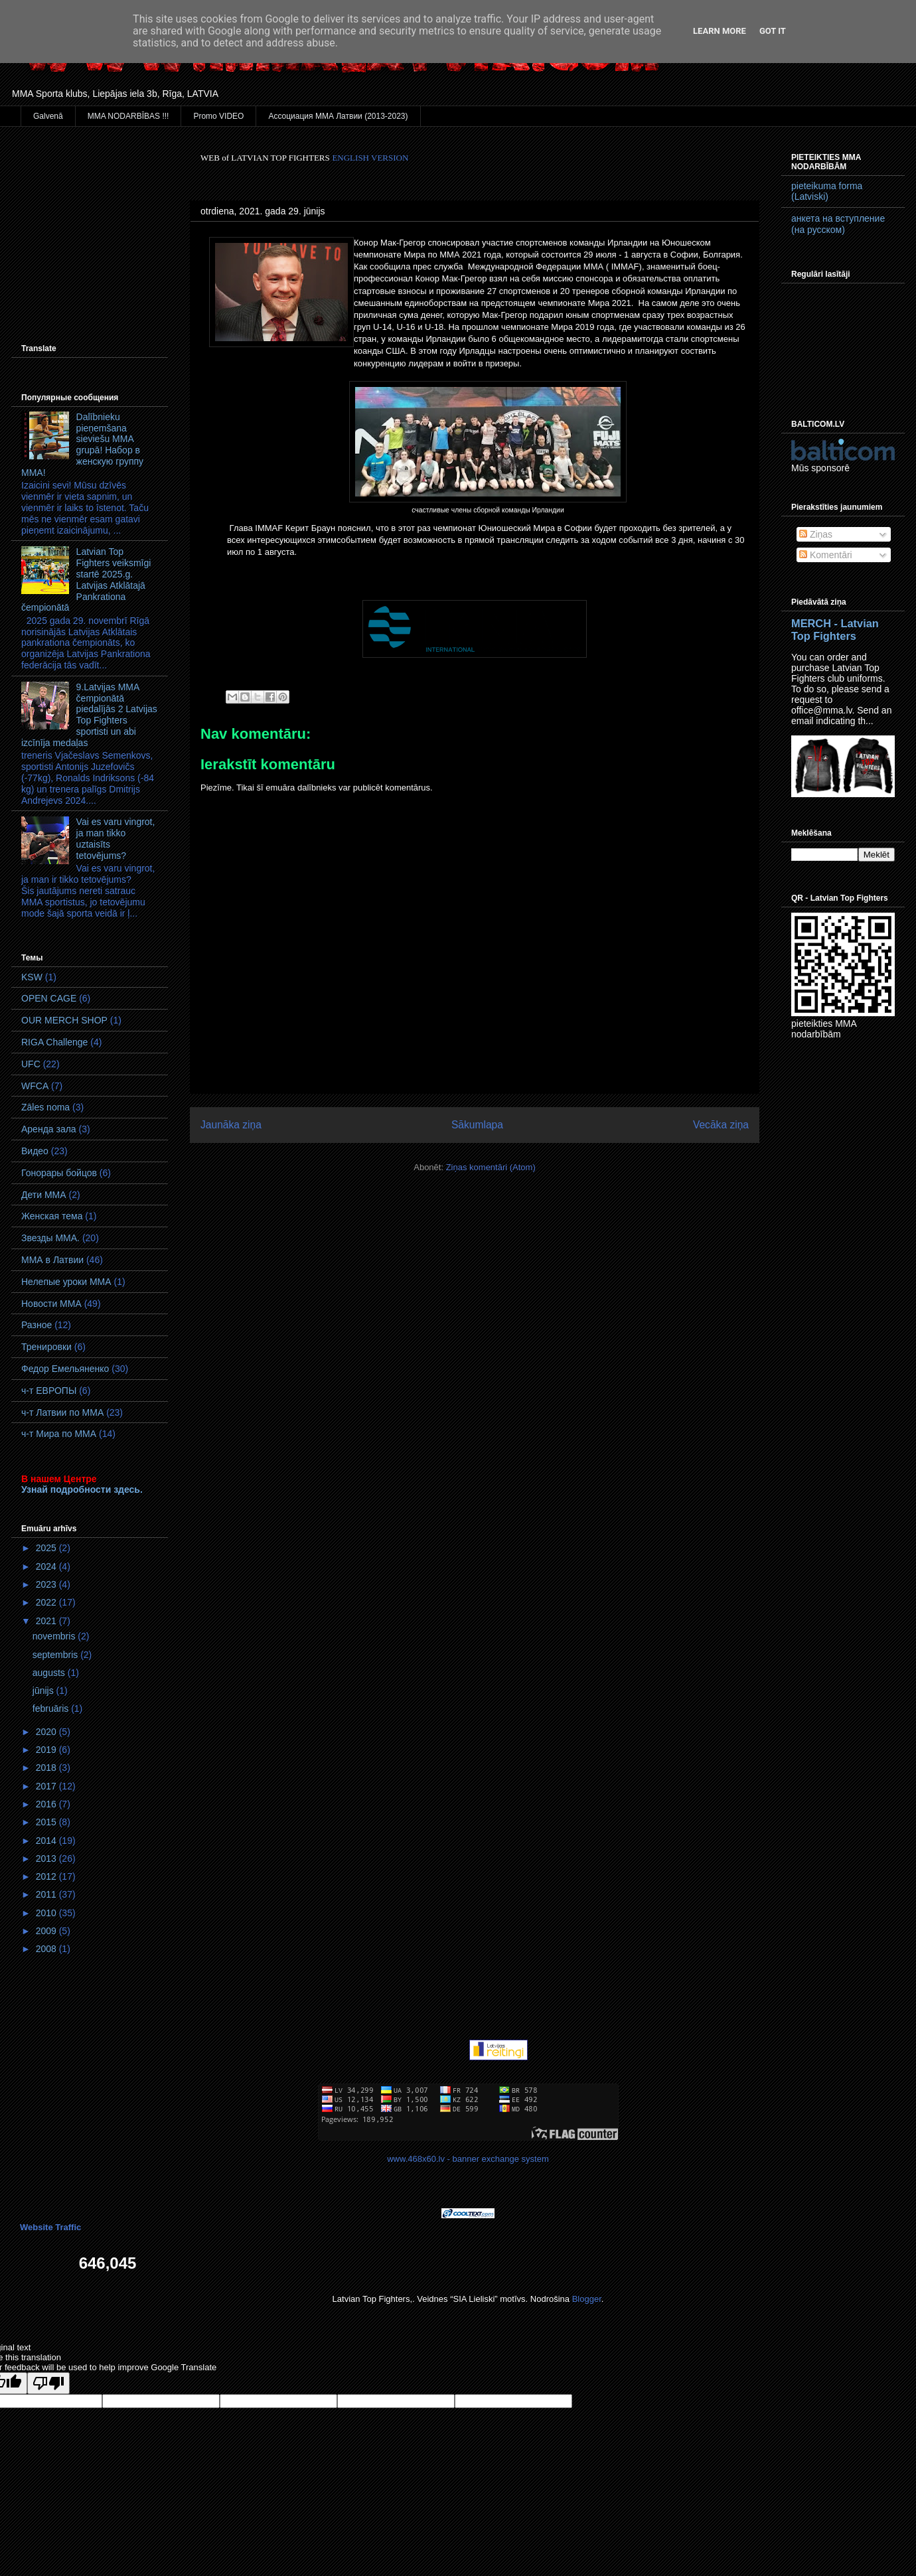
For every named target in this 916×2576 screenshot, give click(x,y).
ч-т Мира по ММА (58, 1433)
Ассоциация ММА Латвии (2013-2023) (338, 116)
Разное (36, 1325)
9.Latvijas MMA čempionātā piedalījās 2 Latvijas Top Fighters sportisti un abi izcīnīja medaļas (89, 715)
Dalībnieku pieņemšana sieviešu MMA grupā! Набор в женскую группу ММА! (82, 445)
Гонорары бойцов (59, 1173)
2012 (47, 1876)
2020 (47, 1731)
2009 (47, 1931)
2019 (47, 1749)
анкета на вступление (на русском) (838, 224)
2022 (47, 1602)
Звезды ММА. (50, 1238)
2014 (47, 1840)
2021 (47, 1621)
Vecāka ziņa (721, 1124)
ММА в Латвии (52, 1259)
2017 (47, 1786)
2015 (47, 1822)
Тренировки (46, 1346)
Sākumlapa (477, 1124)
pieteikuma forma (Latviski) (826, 191)
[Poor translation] (48, 2383)
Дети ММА (43, 1194)
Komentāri (825, 555)
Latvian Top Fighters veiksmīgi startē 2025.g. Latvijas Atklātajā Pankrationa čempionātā (86, 579)
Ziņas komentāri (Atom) (491, 1167)
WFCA (34, 1086)
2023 (47, 1584)
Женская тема (51, 1216)
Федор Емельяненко (65, 1368)
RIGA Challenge (54, 1042)
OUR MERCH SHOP (64, 1020)
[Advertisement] (89, 218)
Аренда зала (48, 1129)
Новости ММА (51, 1303)
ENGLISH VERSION (370, 158)
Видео (34, 1151)
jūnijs (44, 1690)
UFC (30, 1064)
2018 (47, 1767)
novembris (55, 1636)
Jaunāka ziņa (231, 1124)
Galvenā (48, 116)
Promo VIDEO (218, 116)
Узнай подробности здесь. (82, 1489)
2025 (47, 1548)
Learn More (719, 31)
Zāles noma (45, 1107)
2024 (47, 1566)
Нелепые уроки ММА (66, 1281)
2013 (47, 1858)
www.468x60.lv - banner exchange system (468, 2159)
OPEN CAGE (48, 998)
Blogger (586, 2299)
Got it (772, 31)
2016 (47, 1804)
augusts (50, 1672)
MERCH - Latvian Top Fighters (835, 629)
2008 (47, 1948)
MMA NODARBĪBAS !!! (128, 116)
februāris (52, 1708)
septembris (56, 1654)
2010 (47, 1913)
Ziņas (815, 534)
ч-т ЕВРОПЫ (48, 1390)
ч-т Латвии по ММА (62, 1412)
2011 (47, 1894)
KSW (31, 977)
